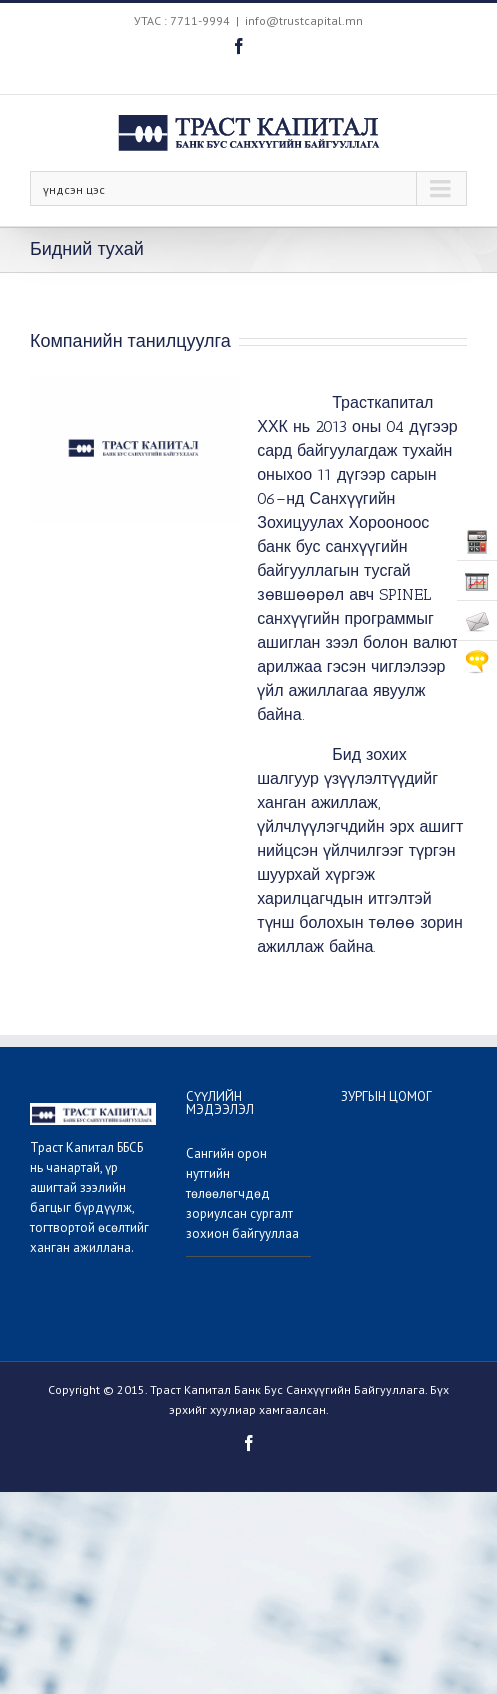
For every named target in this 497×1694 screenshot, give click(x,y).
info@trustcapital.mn (304, 20)
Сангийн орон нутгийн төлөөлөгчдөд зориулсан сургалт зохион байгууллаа (242, 1193)
